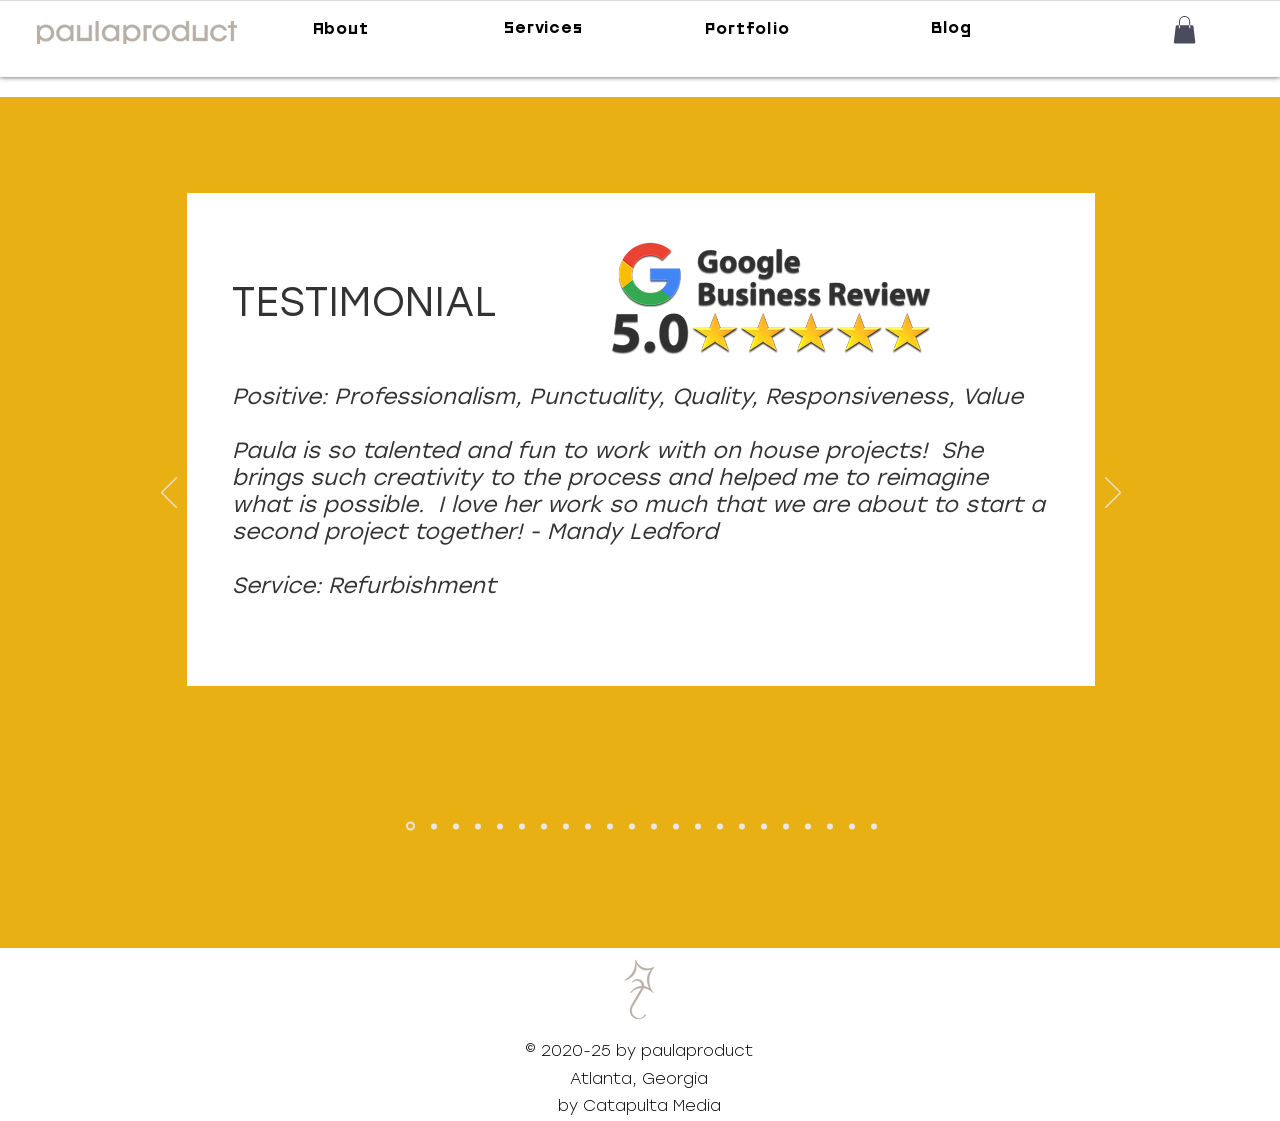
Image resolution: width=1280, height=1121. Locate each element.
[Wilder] (544, 826)
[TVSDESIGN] (478, 826)
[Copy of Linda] (874, 826)
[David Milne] (434, 826)
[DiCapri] (588, 826)
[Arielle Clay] (522, 826)
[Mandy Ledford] (410, 826)
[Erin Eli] (632, 826)
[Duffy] (610, 826)
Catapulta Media (652, 1105)
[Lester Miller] (786, 826)
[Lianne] (808, 826)
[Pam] (830, 826)
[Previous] (169, 494)
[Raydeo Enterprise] (720, 826)
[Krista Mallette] (654, 826)
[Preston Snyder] (698, 826)
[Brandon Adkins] (500, 826)
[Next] (1113, 494)
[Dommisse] (566, 826)
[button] (1184, 29)
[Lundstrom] (676, 826)
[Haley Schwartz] (764, 826)
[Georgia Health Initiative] (456, 826)
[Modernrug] (742, 826)
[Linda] (852, 826)
